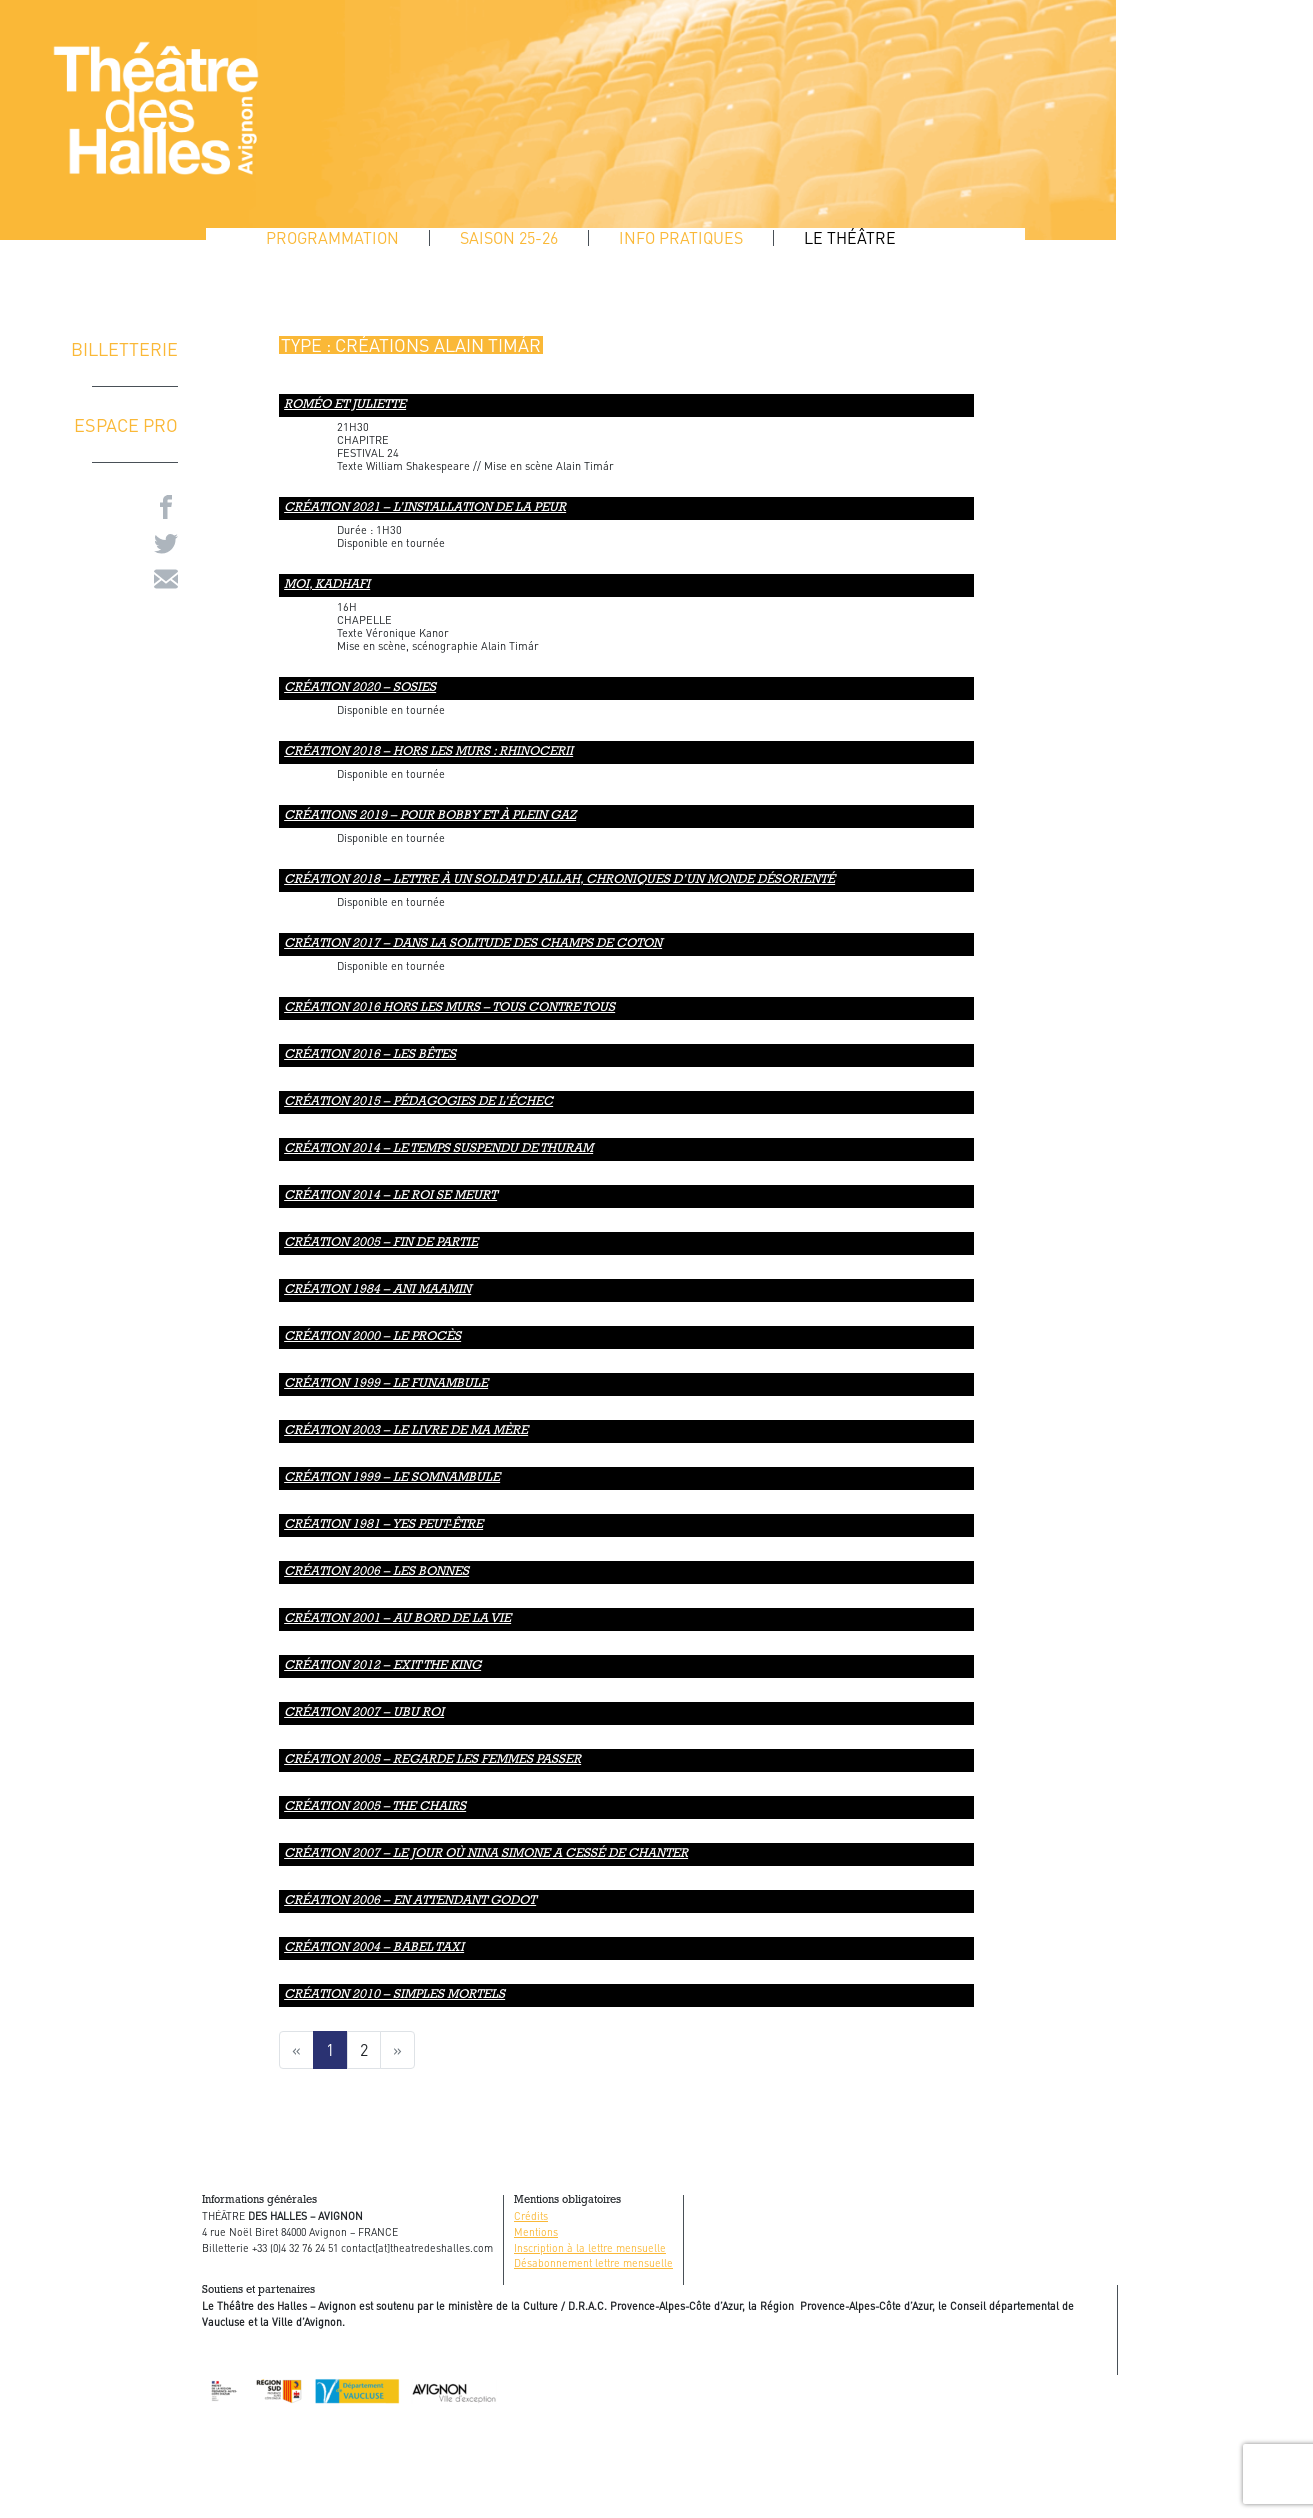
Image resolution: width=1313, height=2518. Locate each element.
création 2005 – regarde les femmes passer (432, 1760)
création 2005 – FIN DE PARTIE (381, 1243)
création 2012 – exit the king (382, 1666)
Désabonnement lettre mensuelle (593, 2262)
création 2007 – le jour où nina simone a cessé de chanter (486, 1854)
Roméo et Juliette (345, 405)
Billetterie (124, 348)
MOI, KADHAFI (327, 585)
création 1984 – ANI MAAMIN (377, 1290)
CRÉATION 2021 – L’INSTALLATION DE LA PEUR (425, 508)
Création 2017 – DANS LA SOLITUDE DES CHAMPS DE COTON (473, 944)
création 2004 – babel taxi (374, 1948)
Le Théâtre (850, 238)
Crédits (531, 2215)
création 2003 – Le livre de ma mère (406, 1431)
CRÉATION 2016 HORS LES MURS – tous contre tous (449, 1008)
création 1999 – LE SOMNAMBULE (392, 1478)
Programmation (332, 238)
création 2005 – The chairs (375, 1807)
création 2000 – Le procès (372, 1337)
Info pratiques (681, 238)
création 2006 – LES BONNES (376, 1572)
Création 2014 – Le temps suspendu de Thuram (438, 1149)
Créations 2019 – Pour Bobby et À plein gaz (430, 816)
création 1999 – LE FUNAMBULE (386, 1384)
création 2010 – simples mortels (394, 1995)
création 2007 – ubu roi (364, 1713)
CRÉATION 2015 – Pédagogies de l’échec (418, 1102)
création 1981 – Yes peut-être (383, 1525)
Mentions (536, 2231)
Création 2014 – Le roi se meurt (390, 1196)
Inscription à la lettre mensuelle (590, 2247)
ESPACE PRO (126, 424)
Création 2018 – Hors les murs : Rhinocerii (428, 752)
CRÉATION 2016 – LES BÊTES (370, 1055)
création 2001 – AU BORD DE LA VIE (397, 1619)
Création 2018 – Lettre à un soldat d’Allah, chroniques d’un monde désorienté (559, 880)
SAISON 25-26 (509, 238)
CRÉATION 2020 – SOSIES (360, 688)
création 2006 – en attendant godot (410, 1901)
